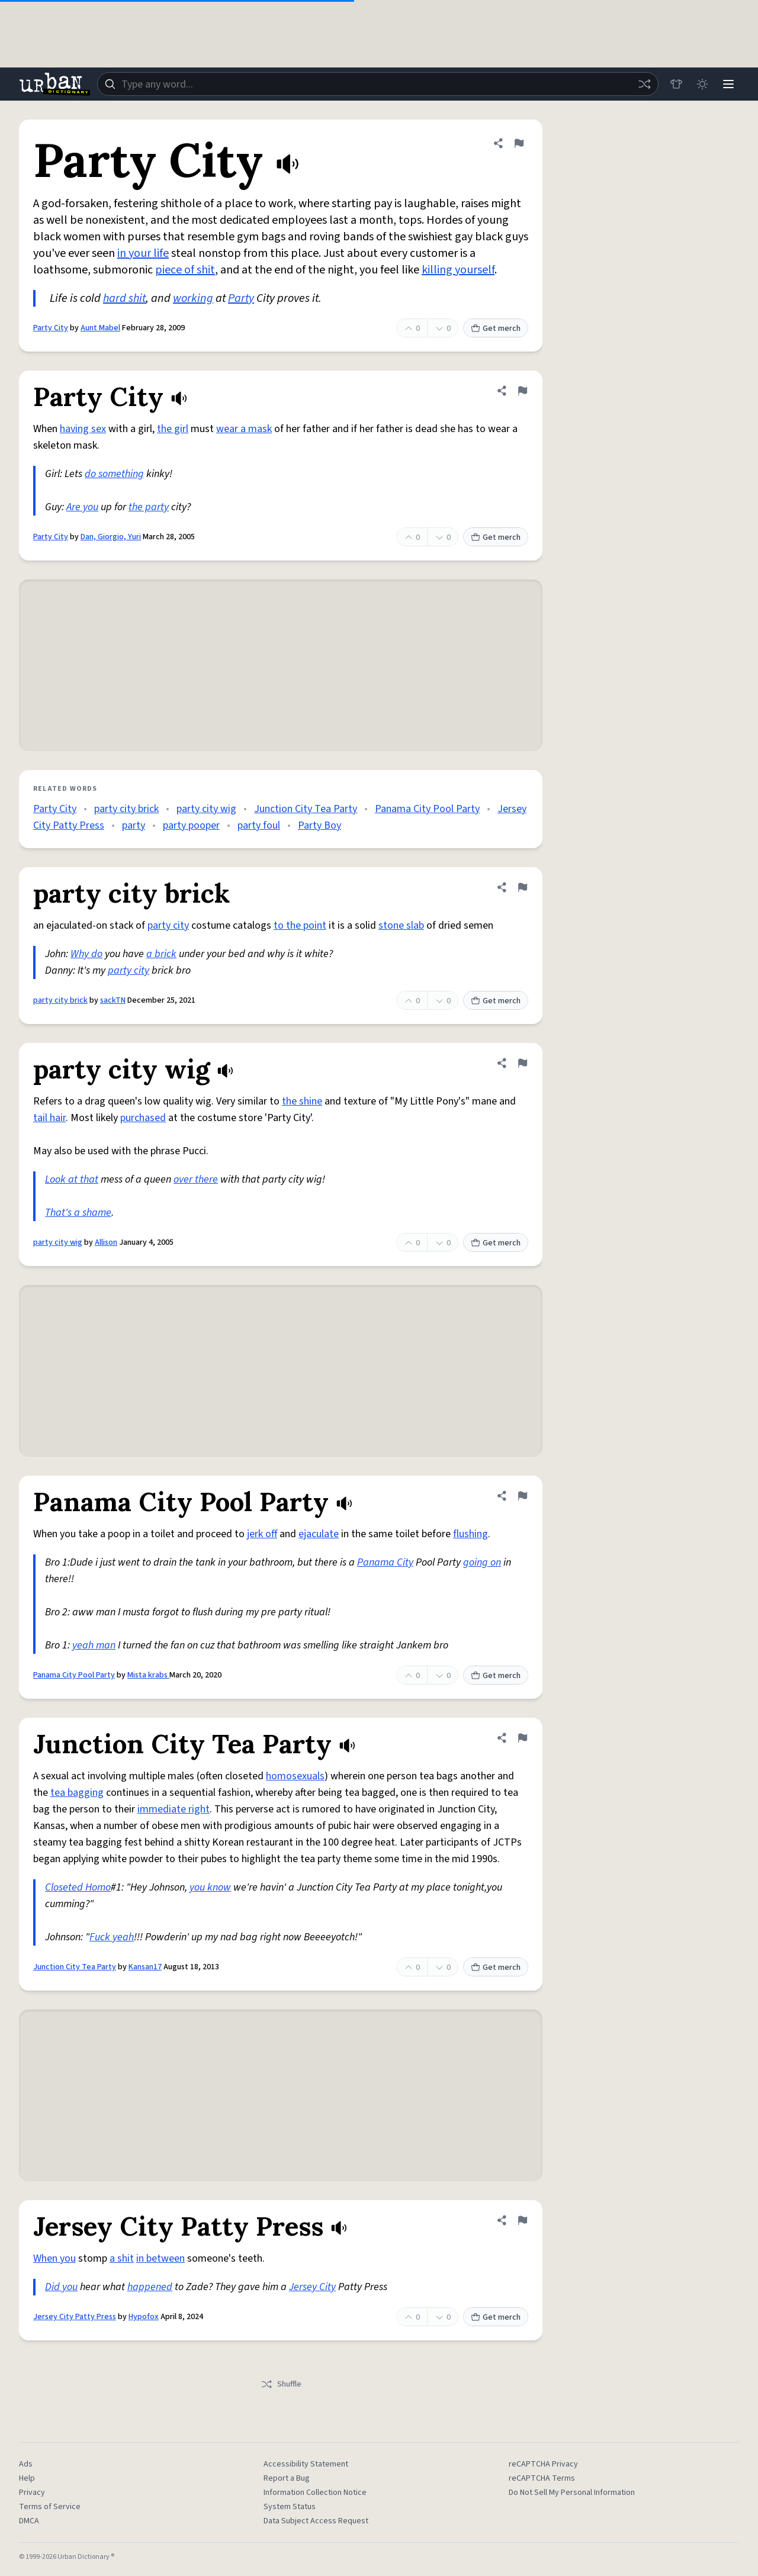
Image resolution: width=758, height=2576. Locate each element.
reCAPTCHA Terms (542, 2478)
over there (196, 1179)
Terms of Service (50, 2507)
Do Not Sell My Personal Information (572, 2492)
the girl (172, 428)
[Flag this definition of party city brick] (522, 887)
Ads (26, 2464)
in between (160, 2258)
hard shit (124, 298)
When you (54, 2258)
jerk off (262, 1534)
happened (149, 2286)
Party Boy (319, 825)
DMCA (29, 2521)
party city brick (126, 808)
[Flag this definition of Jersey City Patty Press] (522, 2220)
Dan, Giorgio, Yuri (111, 537)
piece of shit (185, 270)
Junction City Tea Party (305, 808)
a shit (122, 2258)
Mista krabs (148, 1675)
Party (241, 298)
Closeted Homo (78, 1887)
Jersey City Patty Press (74, 2317)
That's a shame (78, 1212)
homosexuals (295, 1776)
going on (482, 1562)
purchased (143, 1117)
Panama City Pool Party (427, 808)
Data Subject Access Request (316, 2521)
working (193, 298)
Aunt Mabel (100, 328)
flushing (470, 1534)
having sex (83, 428)
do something (114, 473)
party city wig (206, 808)
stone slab (401, 925)
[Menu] (728, 84)
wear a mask (244, 428)
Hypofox (144, 2317)
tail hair (49, 1117)
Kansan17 (145, 1967)
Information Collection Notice (315, 2492)
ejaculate (318, 1534)
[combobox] (378, 84)
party (133, 825)
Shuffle (281, 2384)
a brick (161, 953)
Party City (50, 328)
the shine (302, 1101)
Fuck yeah (111, 1937)
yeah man (93, 1645)
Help (27, 2478)
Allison (106, 1242)
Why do (86, 953)
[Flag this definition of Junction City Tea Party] (522, 1737)
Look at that (71, 1179)
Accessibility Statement (306, 2464)
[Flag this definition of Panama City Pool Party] (522, 1495)
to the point (300, 925)
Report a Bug (287, 2478)
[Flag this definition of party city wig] (522, 1063)
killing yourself (458, 270)
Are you (82, 507)
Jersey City (312, 2286)
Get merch (496, 328)
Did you (61, 2286)
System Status (290, 2507)
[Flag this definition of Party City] (518, 143)
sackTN (113, 1000)
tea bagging (77, 1792)
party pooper (191, 825)
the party (149, 507)
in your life (143, 253)
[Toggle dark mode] (702, 84)
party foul (258, 825)
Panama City (385, 1562)
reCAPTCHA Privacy (543, 2464)
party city (168, 925)
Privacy (32, 2492)
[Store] (676, 84)
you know (210, 1887)
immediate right (173, 1809)
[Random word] (644, 84)
